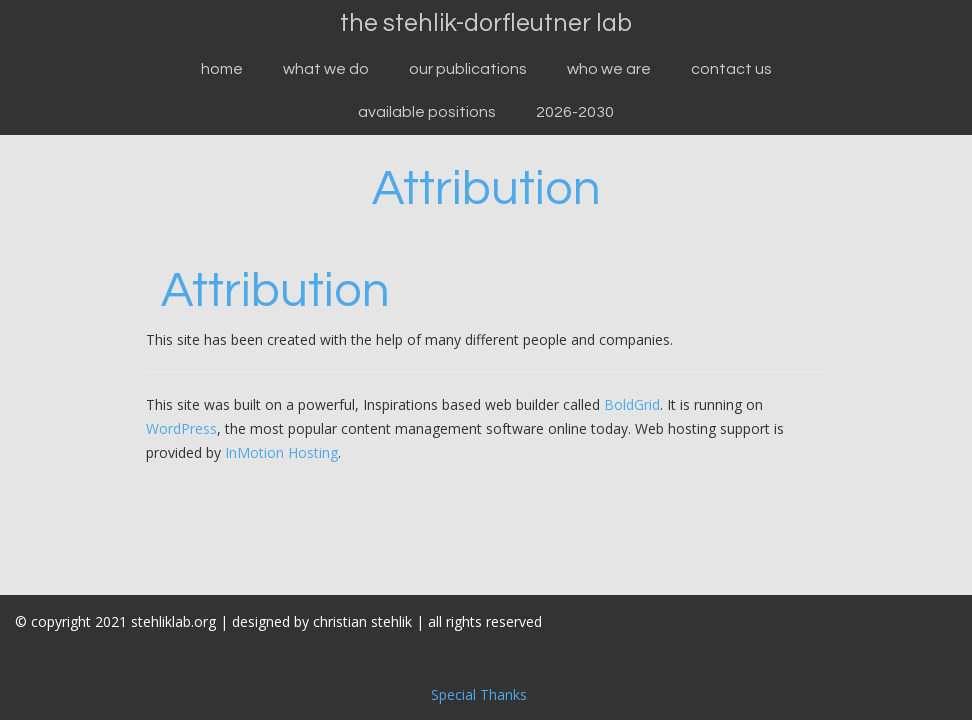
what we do (326, 69)
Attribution (486, 189)
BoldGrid (632, 404)
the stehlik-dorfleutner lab (486, 23)
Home (222, 69)
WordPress (181, 428)
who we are (609, 69)
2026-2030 (575, 112)
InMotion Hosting (281, 452)
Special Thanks (479, 694)
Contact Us (731, 69)
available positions (427, 112)
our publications (468, 69)
